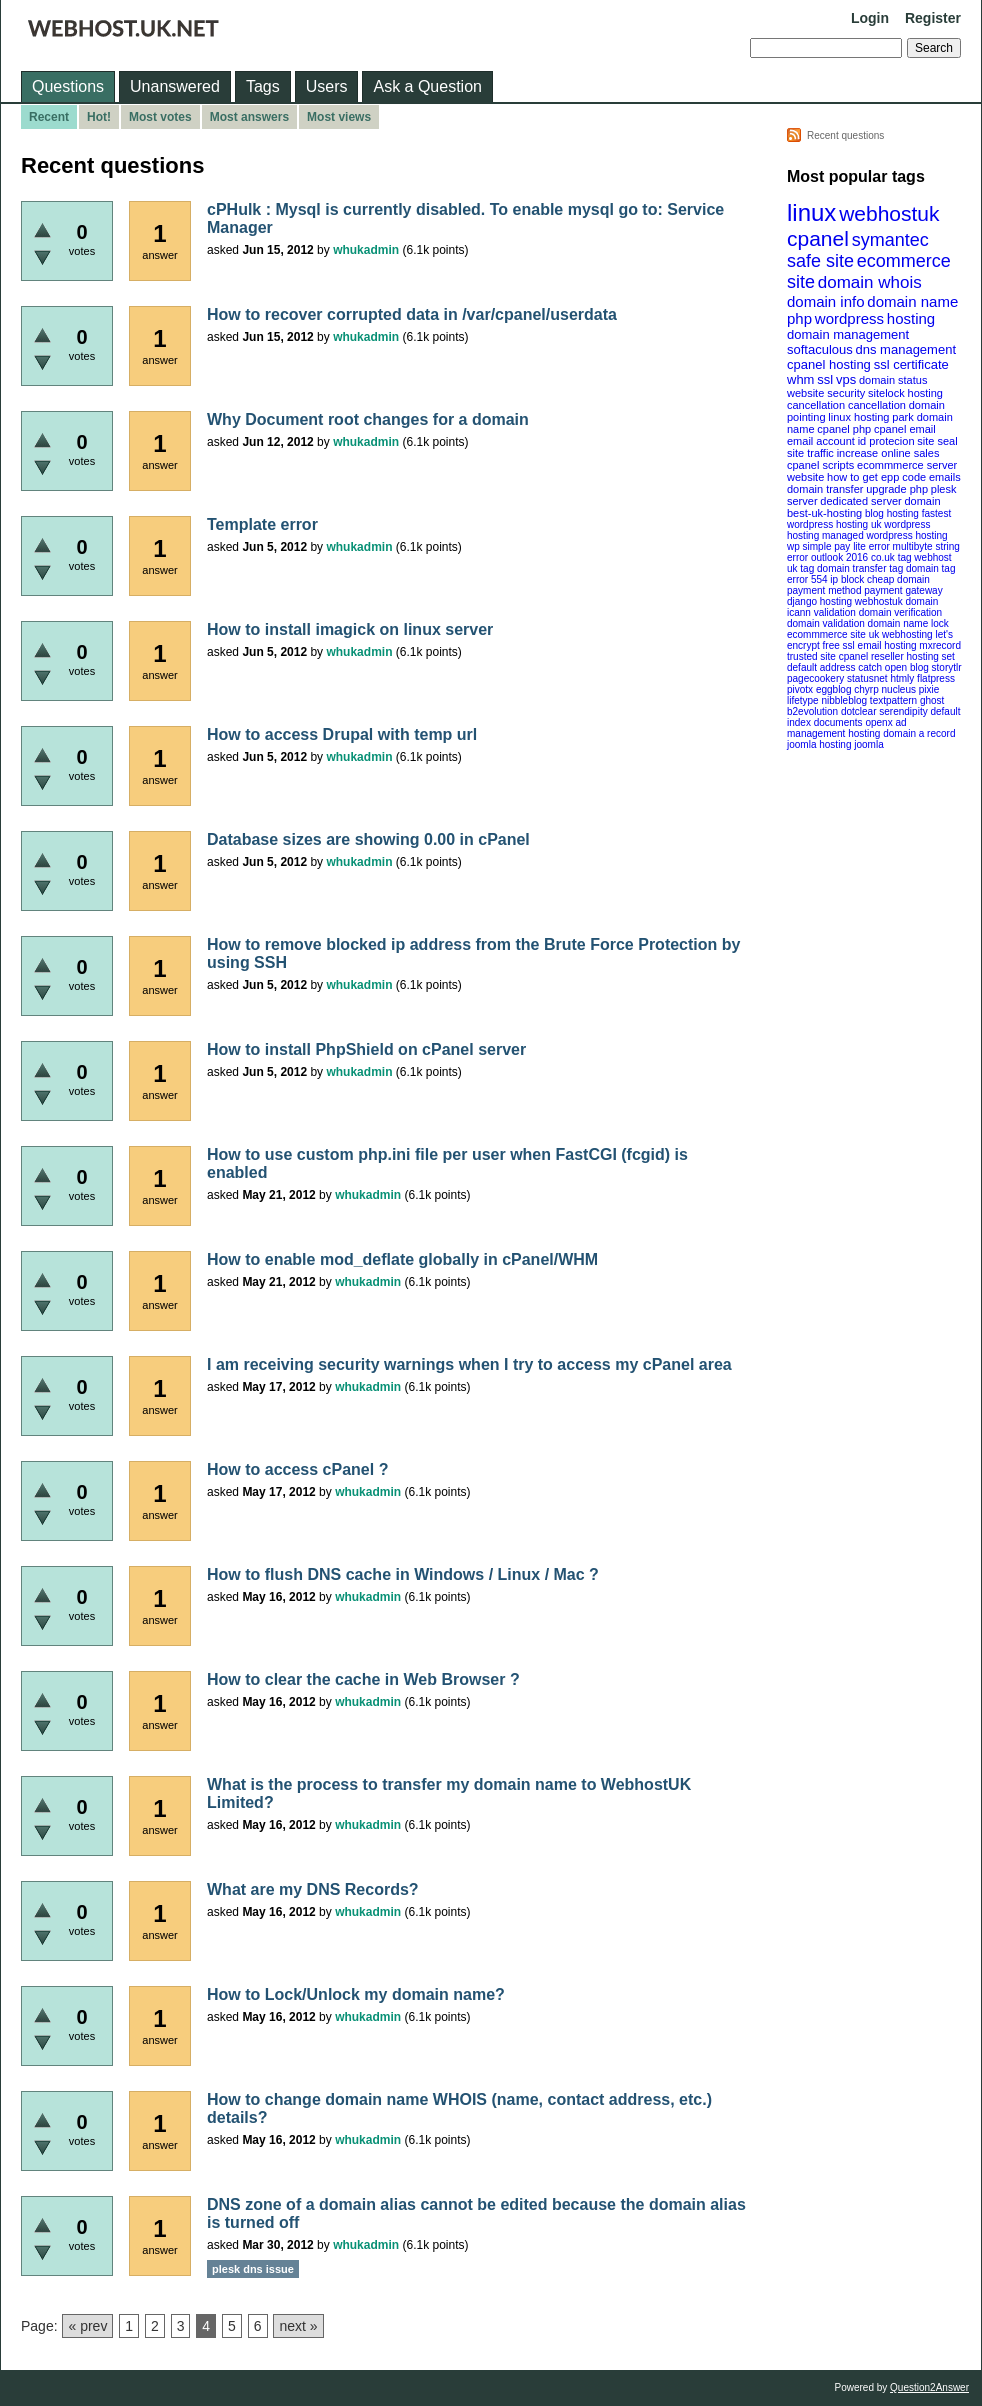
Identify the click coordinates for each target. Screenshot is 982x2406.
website (805, 477)
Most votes (160, 117)
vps (846, 379)
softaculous (820, 349)
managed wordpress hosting (885, 535)
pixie (929, 689)
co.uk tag (891, 557)
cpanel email (905, 429)
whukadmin (366, 250)
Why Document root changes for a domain (368, 419)
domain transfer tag (860, 568)
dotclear (859, 711)
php (799, 318)
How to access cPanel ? (297, 1469)
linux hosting (858, 417)
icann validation (821, 612)
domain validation (826, 623)
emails (945, 477)
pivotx (800, 689)
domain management (848, 334)
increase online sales (888, 453)
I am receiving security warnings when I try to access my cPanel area (469, 1364)
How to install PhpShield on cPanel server (366, 1049)
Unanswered (175, 86)
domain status (893, 380)
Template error (262, 524)
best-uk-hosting (824, 513)
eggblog (834, 689)
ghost (932, 700)
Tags (263, 86)
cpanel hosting (829, 364)
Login (870, 18)
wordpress (849, 318)
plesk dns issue (253, 2269)
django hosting (819, 601)
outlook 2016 (839, 557)
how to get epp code (876, 477)
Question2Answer (929, 2387)
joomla (868, 744)
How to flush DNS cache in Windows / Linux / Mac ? (403, 1574)
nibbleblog (844, 700)
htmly (902, 678)
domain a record (919, 733)
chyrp (866, 689)
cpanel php (844, 429)
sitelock (886, 393)
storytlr (947, 667)
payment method (824, 590)
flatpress (936, 678)
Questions (68, 86)
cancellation (877, 405)
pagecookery (815, 678)
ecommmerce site (826, 634)
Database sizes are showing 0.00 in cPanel (368, 839)
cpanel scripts (820, 465)
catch (870, 667)
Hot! (99, 117)
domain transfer (825, 489)
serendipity (903, 711)
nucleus (899, 689)
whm (800, 379)
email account (821, 441)
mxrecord (940, 645)
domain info (826, 301)
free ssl (839, 645)
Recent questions (845, 135)
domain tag (930, 568)
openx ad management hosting (847, 728)
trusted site (811, 656)
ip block (847, 579)
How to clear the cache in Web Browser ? (363, 1679)
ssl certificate (911, 364)
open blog (907, 667)
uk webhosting (901, 634)
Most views (339, 117)
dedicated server (860, 501)
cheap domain (898, 579)
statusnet (867, 678)
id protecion (886, 441)
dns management (906, 349)
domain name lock (908, 623)
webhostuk (889, 213)
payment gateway (903, 590)
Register (933, 18)
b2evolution (812, 711)
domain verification (900, 612)
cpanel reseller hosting (889, 656)
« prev (87, 2326)
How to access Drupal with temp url (342, 734)
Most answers (249, 117)
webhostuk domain (896, 601)
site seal (937, 441)
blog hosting (892, 513)
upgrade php (897, 489)
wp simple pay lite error (838, 546)
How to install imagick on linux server (350, 629)
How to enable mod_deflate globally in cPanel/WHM (402, 1259)
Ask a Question (427, 86)
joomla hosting (819, 744)
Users (327, 86)
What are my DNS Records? (313, 1889)
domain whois (870, 282)
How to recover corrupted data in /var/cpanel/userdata (412, 314)
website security (826, 393)
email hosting (887, 645)
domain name (912, 301)
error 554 (807, 579)
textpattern (893, 700)
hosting (911, 318)
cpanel (818, 238)
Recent (49, 117)
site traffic (810, 453)
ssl (825, 379)
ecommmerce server (907, 465)
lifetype (803, 700)
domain (922, 501)
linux (811, 212)
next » (298, 2326)
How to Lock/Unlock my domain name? (356, 1994)
